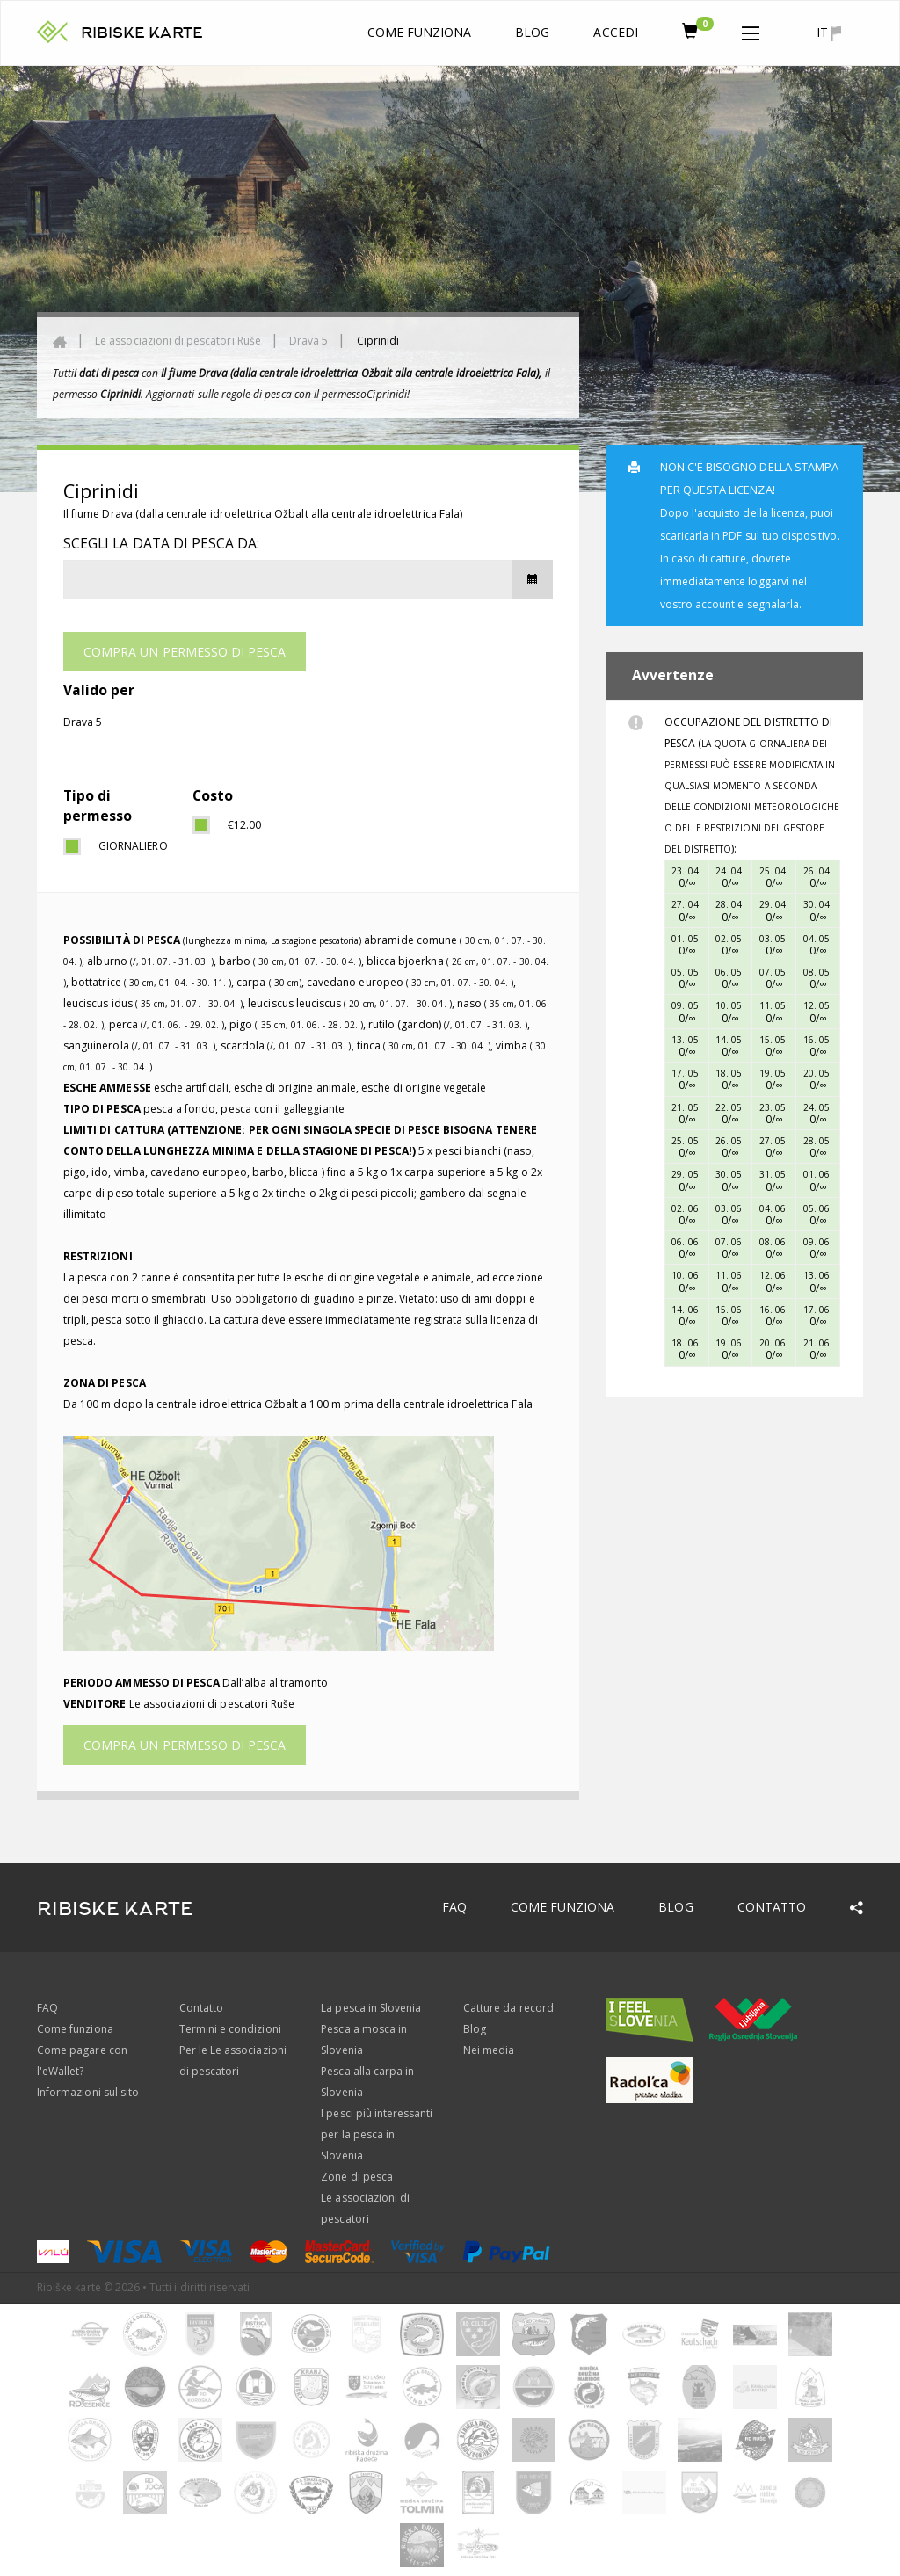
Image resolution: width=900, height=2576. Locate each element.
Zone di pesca (357, 2176)
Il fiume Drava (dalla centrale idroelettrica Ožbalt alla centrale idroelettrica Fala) (262, 513)
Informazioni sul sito (88, 2092)
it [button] (829, 32)
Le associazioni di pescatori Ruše (178, 340)
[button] (750, 30)
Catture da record (508, 2007)
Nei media (488, 2050)
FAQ (454, 1906)
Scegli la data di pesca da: (161, 543)
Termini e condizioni (230, 2028)
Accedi (615, 32)
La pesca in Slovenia (371, 2007)
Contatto (771, 1906)
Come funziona (419, 32)
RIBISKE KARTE (142, 33)
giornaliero (132, 845)
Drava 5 (308, 340)
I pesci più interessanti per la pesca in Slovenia (376, 2134)
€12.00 (244, 824)
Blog (532, 32)
